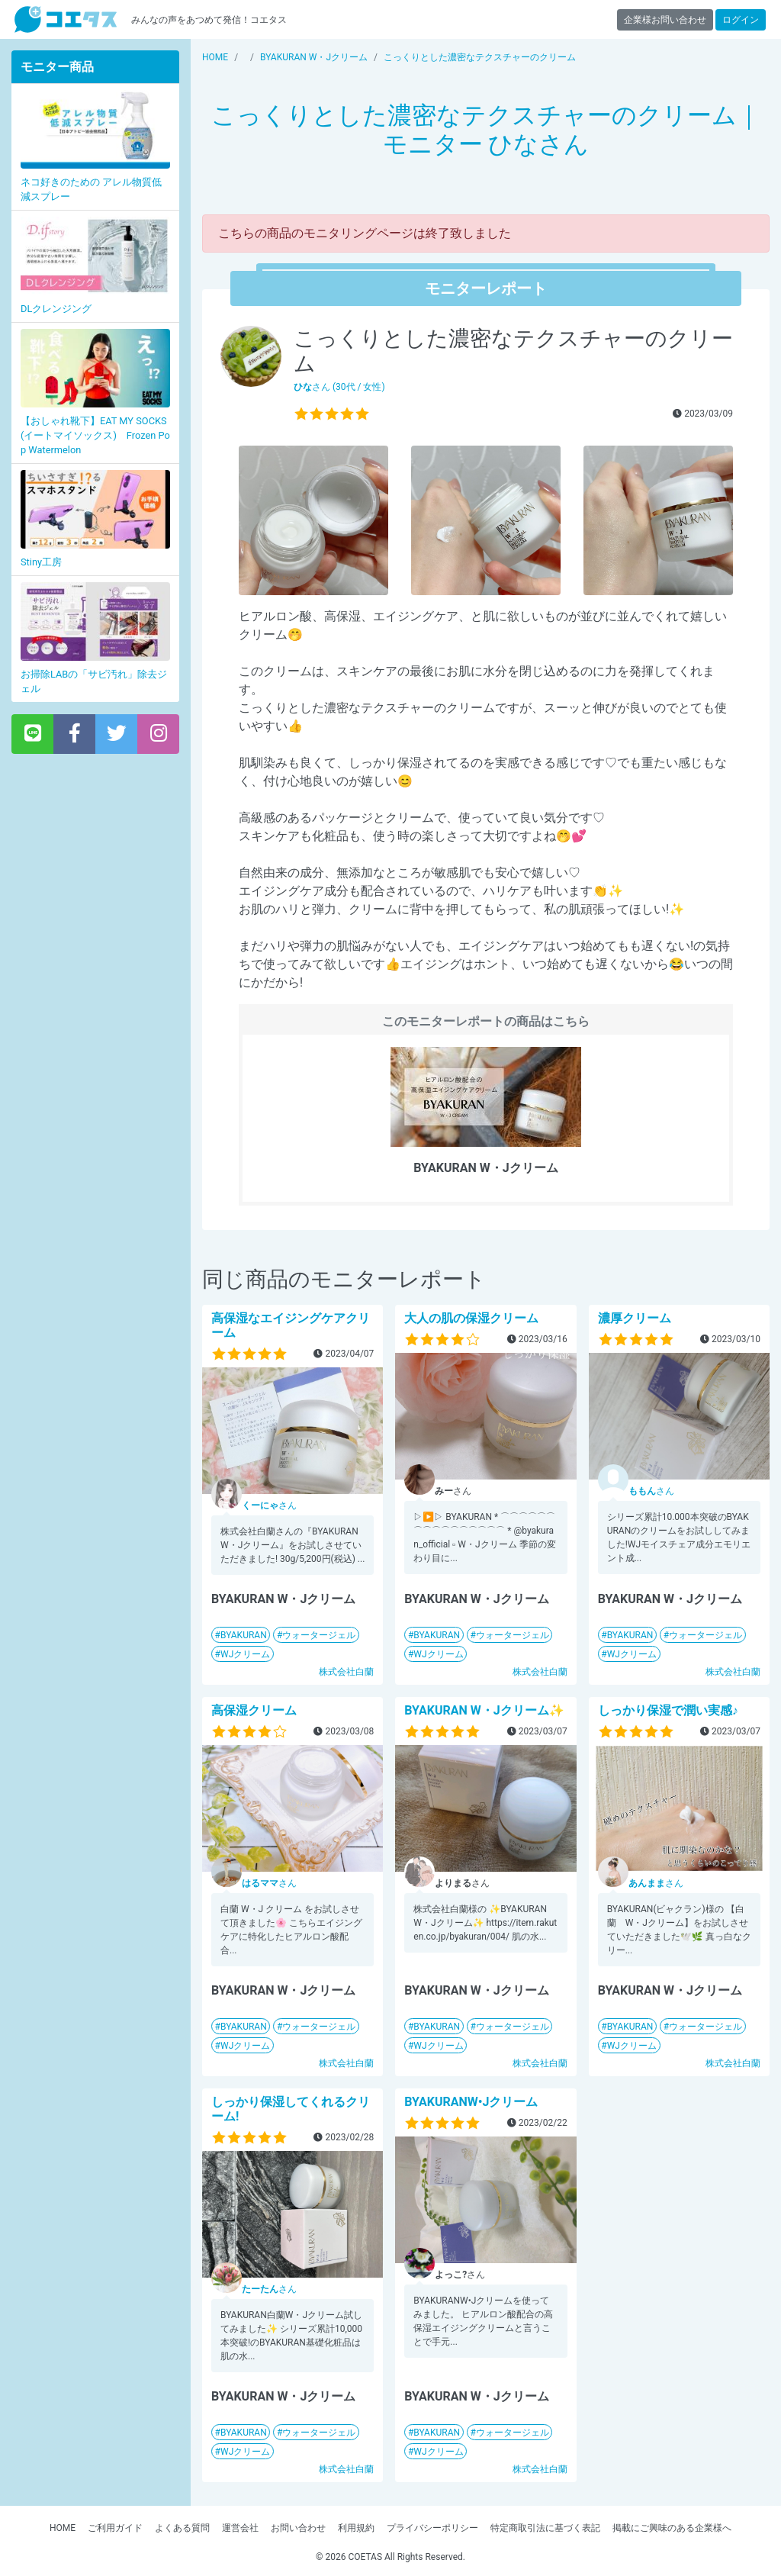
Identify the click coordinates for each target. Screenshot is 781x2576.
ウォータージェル (318, 1635)
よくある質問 (182, 2528)
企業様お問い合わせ (665, 19)
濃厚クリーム (634, 1318)
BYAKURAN (243, 1635)
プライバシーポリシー (432, 2528)
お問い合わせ (298, 2528)
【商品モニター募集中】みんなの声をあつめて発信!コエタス (65, 19)
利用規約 (356, 2528)
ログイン (740, 19)
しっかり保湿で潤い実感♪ (668, 1710)
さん (269, 1505)
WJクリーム (245, 1654)
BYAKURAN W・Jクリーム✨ (484, 1710)
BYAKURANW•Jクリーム (471, 2102)
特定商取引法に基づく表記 (545, 2528)
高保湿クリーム (254, 1710)
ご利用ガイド (115, 2528)
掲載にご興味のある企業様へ (671, 2528)
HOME (63, 2528)
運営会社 (240, 2528)
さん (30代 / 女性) (339, 387)
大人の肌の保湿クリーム (471, 1318)
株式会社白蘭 (346, 1671)
